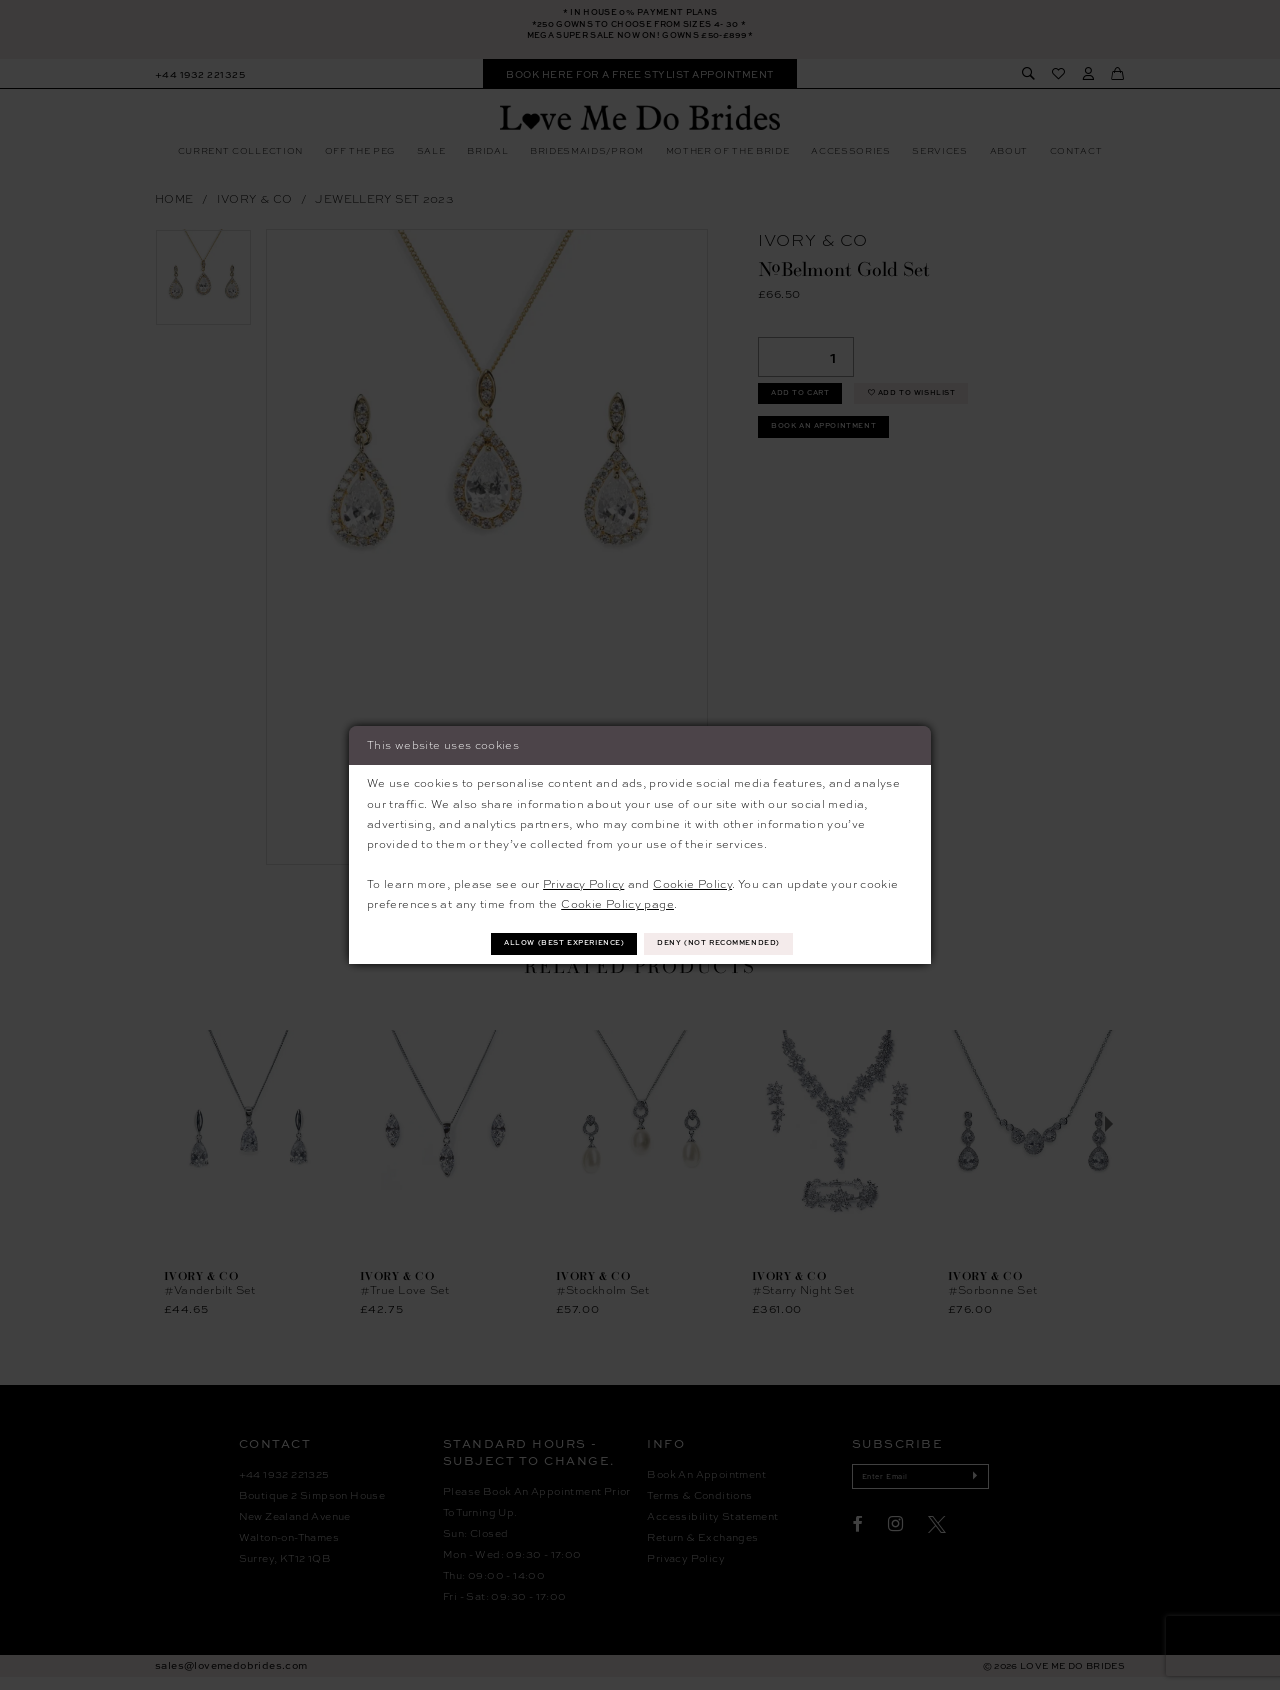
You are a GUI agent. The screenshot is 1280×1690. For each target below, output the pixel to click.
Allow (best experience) (546, 943)
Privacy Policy (583, 881)
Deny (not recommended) (739, 943)
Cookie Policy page (617, 901)
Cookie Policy (692, 881)
